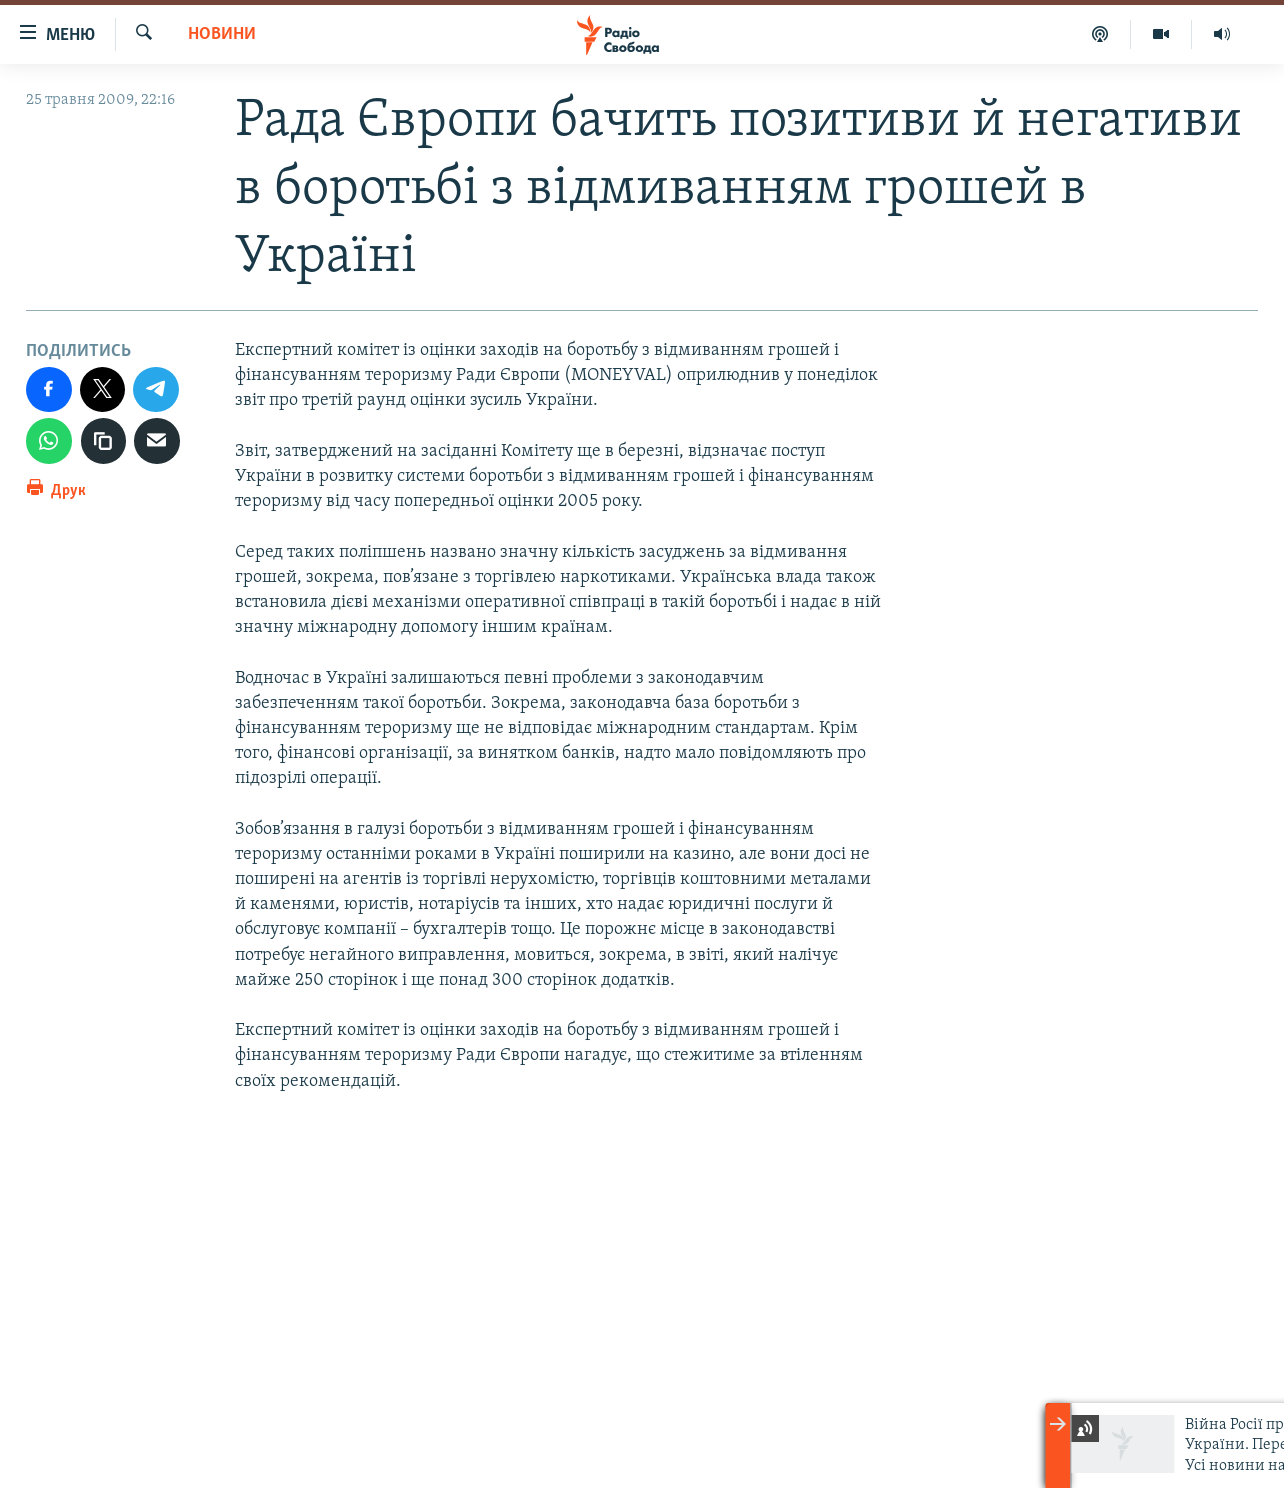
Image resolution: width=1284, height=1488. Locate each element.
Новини (222, 34)
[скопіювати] (104, 441)
